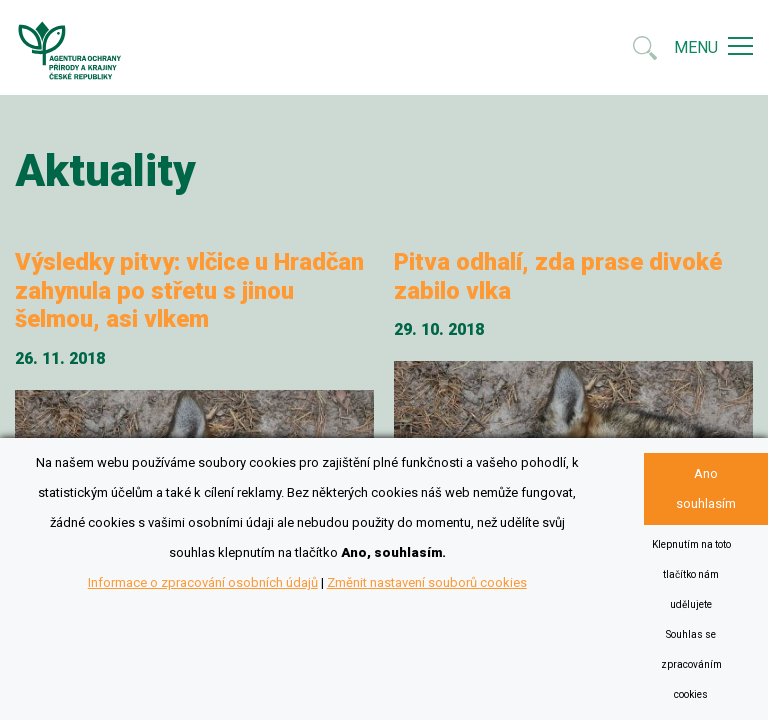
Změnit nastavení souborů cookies (427, 582)
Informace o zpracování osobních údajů (203, 582)
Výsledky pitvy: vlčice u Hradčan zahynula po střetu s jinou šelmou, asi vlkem (189, 291)
